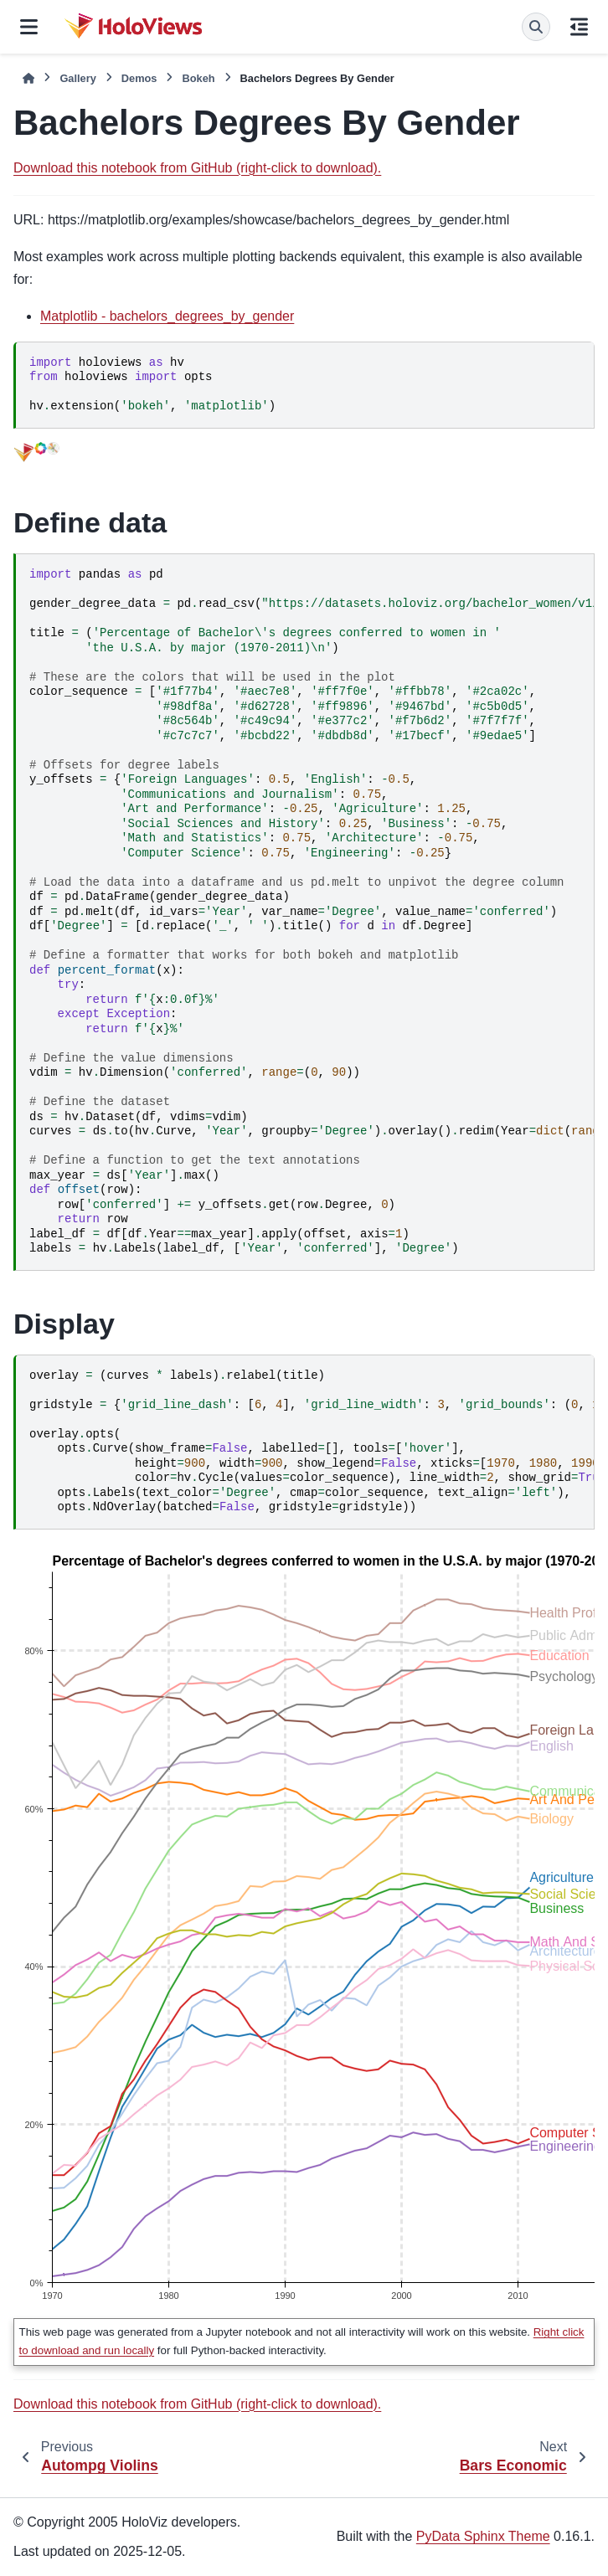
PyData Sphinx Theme (483, 2536)
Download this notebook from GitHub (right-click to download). (197, 168)
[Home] (28, 78)
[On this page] (579, 27)
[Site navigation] (28, 27)
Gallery (77, 78)
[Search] (536, 27)
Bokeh (198, 78)
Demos (139, 78)
